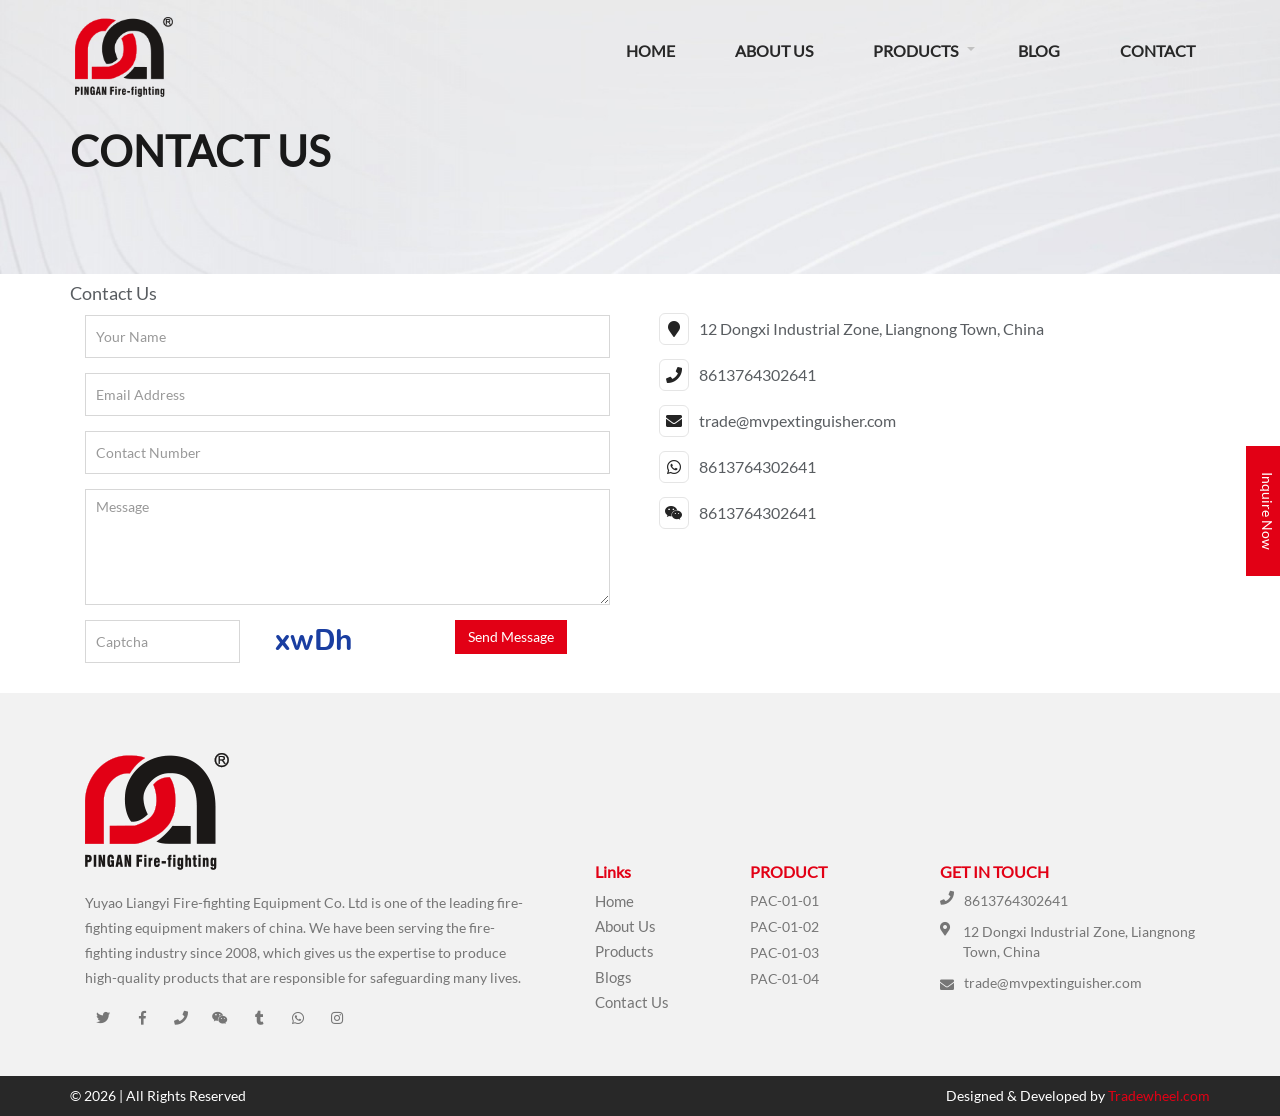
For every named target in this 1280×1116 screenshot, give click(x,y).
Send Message (511, 636)
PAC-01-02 (784, 926)
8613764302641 (1016, 900)
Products (915, 50)
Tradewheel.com (1159, 1095)
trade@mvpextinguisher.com (1053, 982)
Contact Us (632, 1002)
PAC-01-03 (784, 952)
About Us (774, 50)
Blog (1039, 50)
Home (650, 50)
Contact (1157, 50)
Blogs (613, 977)
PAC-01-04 (784, 978)
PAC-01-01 (784, 900)
